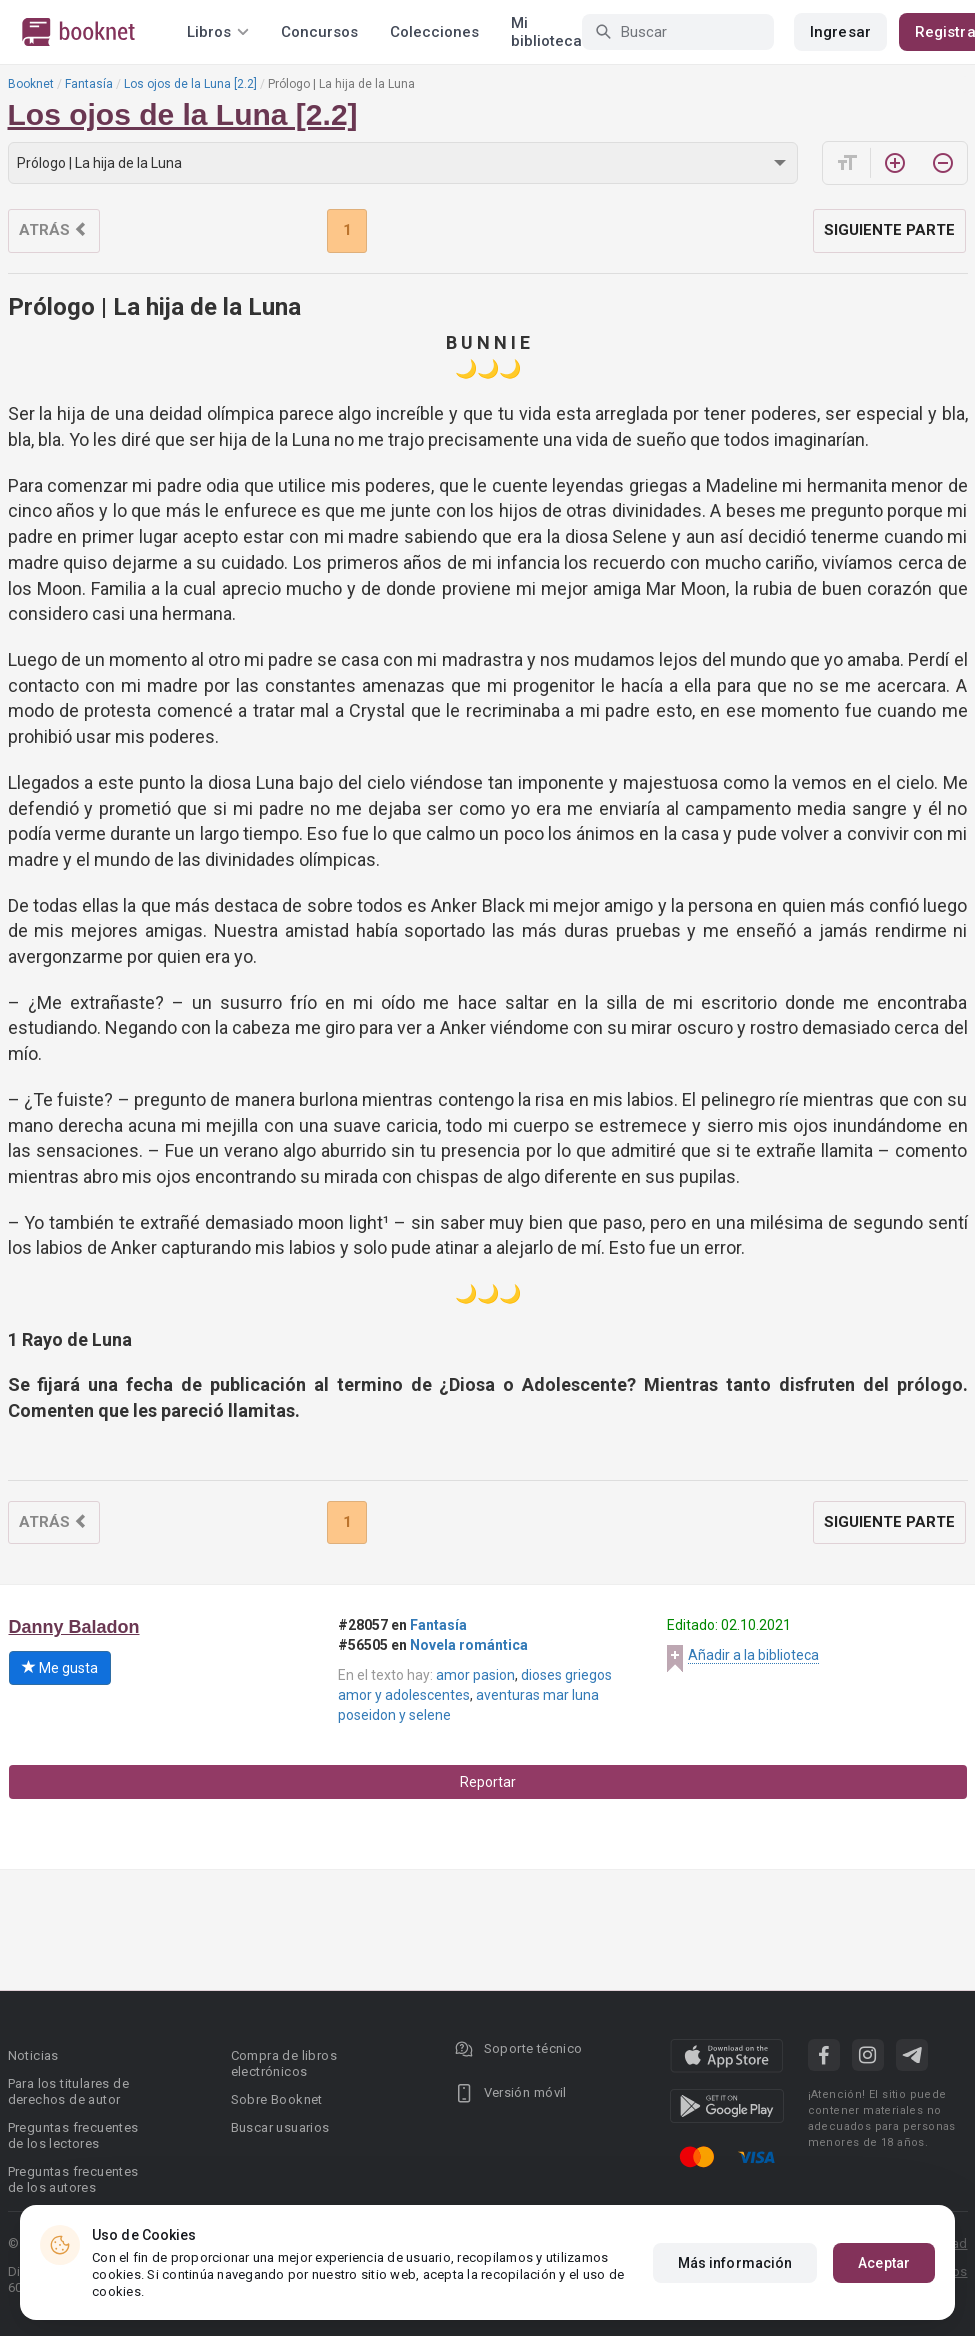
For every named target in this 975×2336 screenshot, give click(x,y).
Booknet (31, 84)
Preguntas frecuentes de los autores (73, 2179)
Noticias (33, 2055)
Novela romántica (469, 1645)
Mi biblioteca (546, 32)
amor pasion (475, 1675)
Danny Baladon (74, 1627)
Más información (735, 2263)
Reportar (488, 1782)
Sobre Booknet (277, 2099)
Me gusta (60, 1668)
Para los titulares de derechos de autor (68, 2091)
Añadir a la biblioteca (753, 1655)
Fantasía (89, 84)
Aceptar (884, 2263)
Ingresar (840, 32)
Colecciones (434, 32)
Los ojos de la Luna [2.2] (190, 84)
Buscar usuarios (280, 2127)
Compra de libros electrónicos (284, 2063)
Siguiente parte (889, 230)
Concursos (319, 32)
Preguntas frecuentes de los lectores (73, 2135)
